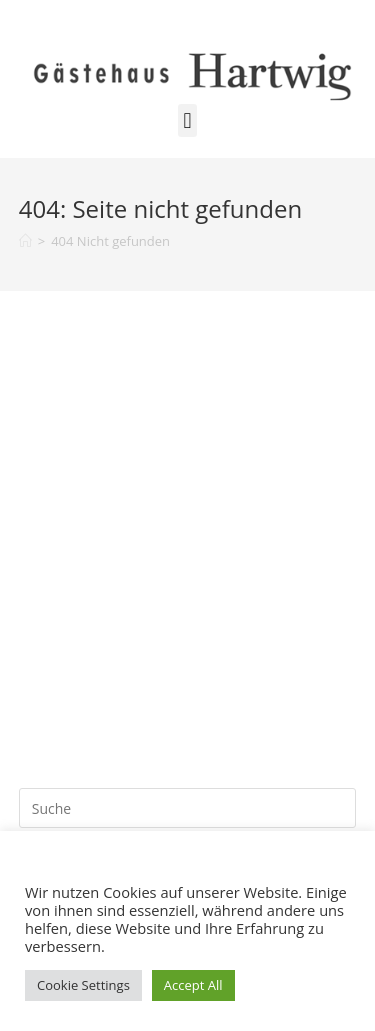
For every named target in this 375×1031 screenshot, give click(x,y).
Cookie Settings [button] (83, 985)
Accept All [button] (193, 985)
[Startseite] (25, 241)
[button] (187, 120)
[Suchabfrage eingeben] (188, 808)
